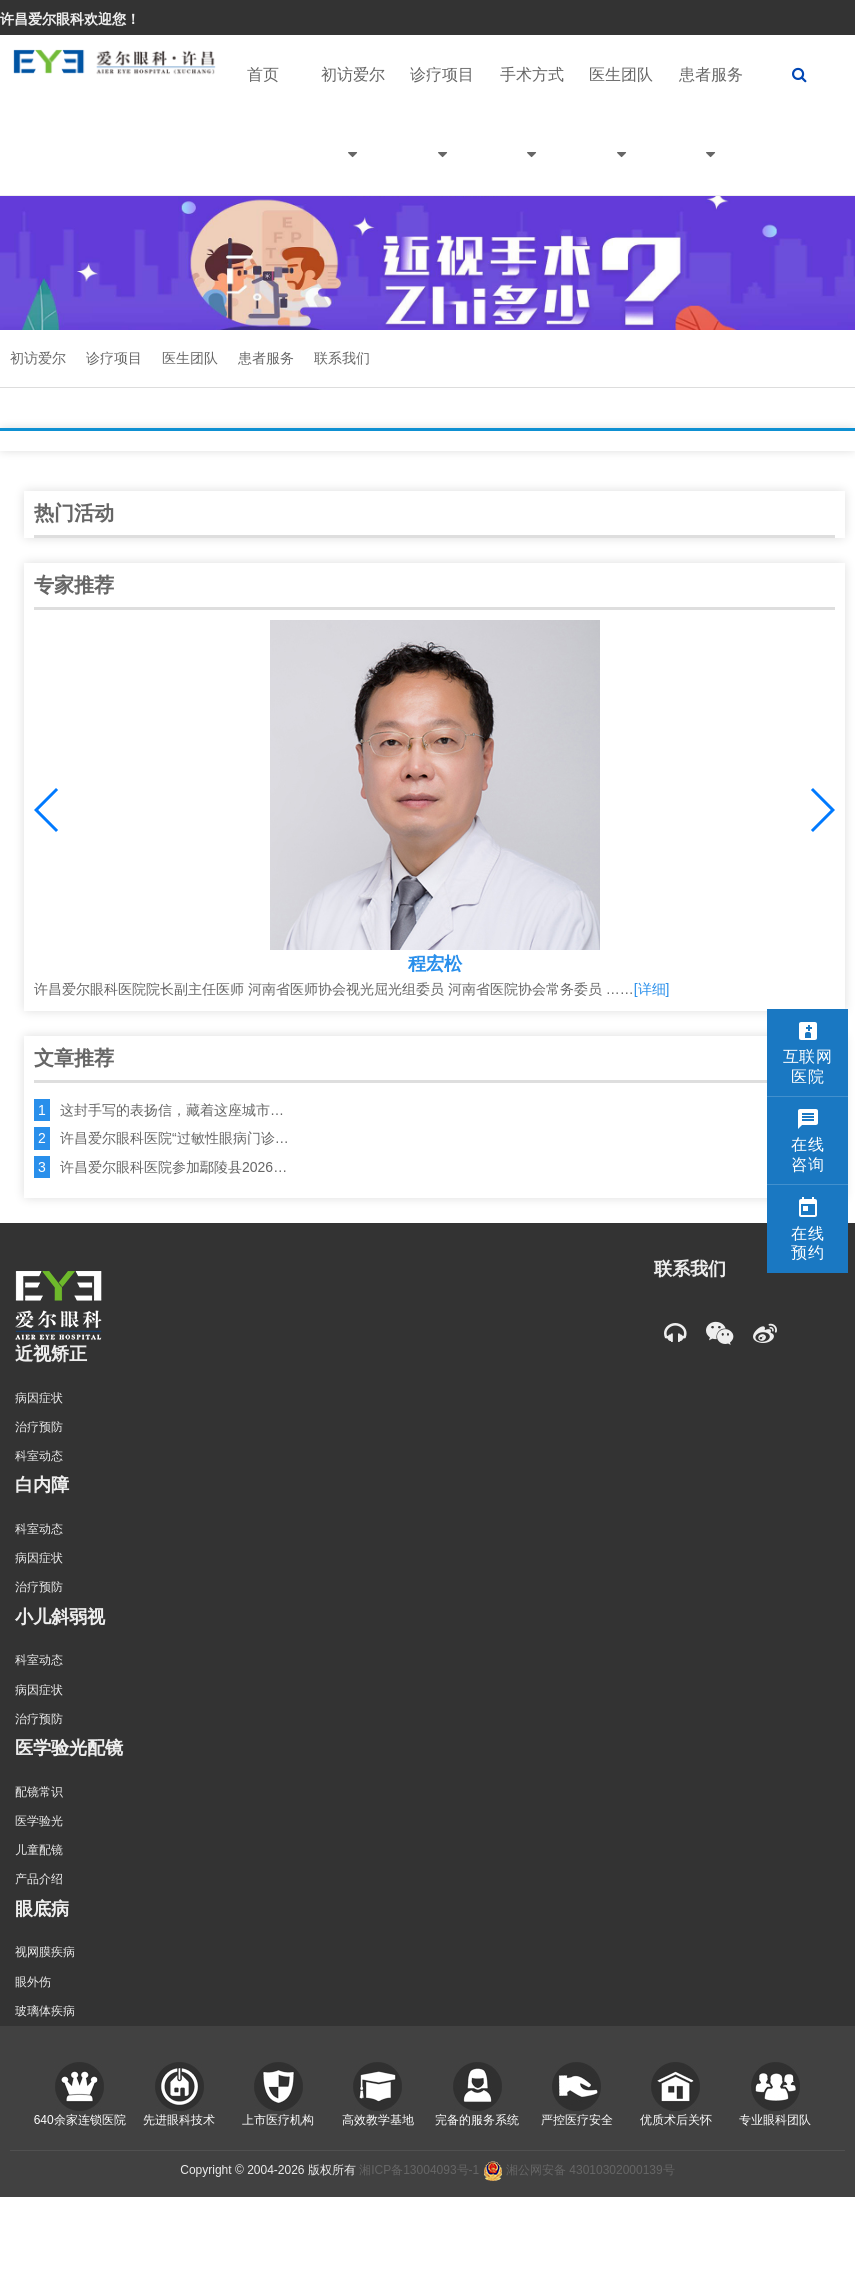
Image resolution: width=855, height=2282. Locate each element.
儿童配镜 (39, 1850)
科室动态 (39, 1456)
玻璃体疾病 (45, 2011)
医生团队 (621, 130)
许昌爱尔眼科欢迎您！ (70, 19)
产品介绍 (39, 1879)
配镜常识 (39, 1792)
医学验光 (39, 1821)
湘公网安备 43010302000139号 (579, 2170)
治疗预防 (39, 1427)
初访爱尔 (353, 130)
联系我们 (342, 358)
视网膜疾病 (45, 1952)
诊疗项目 (442, 130)
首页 (263, 74)
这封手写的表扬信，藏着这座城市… (172, 1110)
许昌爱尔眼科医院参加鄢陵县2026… (173, 1167)
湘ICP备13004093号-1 (419, 2170)
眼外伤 (33, 1982)
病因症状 (39, 1398)
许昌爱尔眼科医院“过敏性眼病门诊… (174, 1138)
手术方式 (532, 130)
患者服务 (711, 130)
